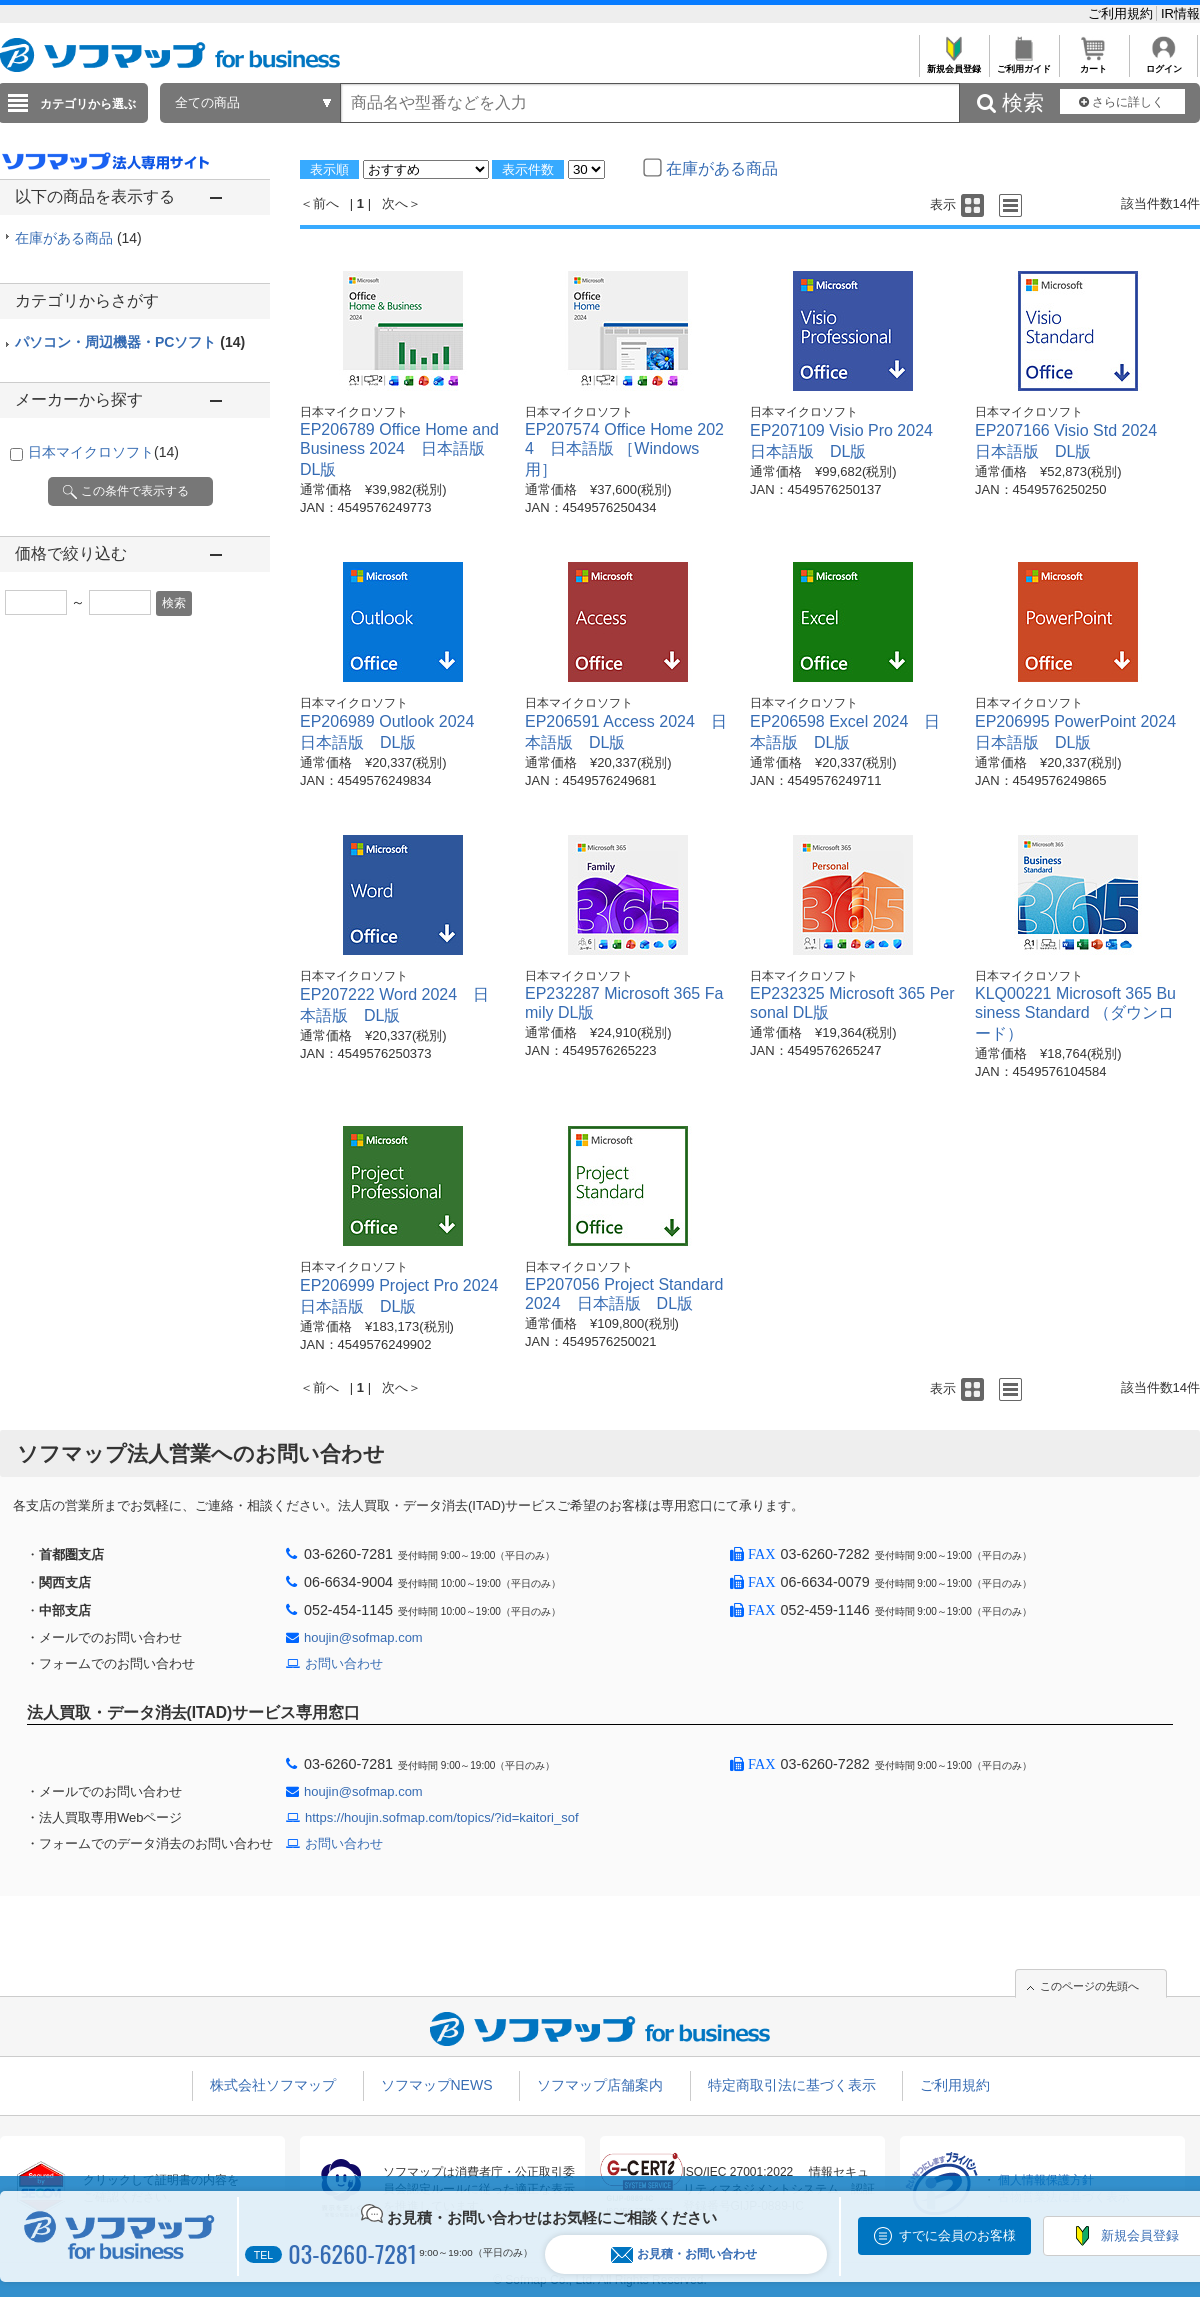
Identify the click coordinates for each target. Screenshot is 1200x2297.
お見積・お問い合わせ (684, 2254)
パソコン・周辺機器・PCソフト (130, 342)
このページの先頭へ (1089, 1986)
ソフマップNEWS (437, 2085)
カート (1093, 63)
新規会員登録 (953, 63)
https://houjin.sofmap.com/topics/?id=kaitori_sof (442, 1817)
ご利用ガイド (1023, 63)
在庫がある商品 (78, 238)
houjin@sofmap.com (363, 1637)
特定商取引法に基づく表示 (792, 2085)
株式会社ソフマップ (273, 2085)
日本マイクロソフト (103, 452)
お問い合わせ (344, 1663)
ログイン (1163, 63)
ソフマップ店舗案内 (600, 2085)
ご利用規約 (1122, 13)
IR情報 (1180, 13)
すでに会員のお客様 (957, 2235)
